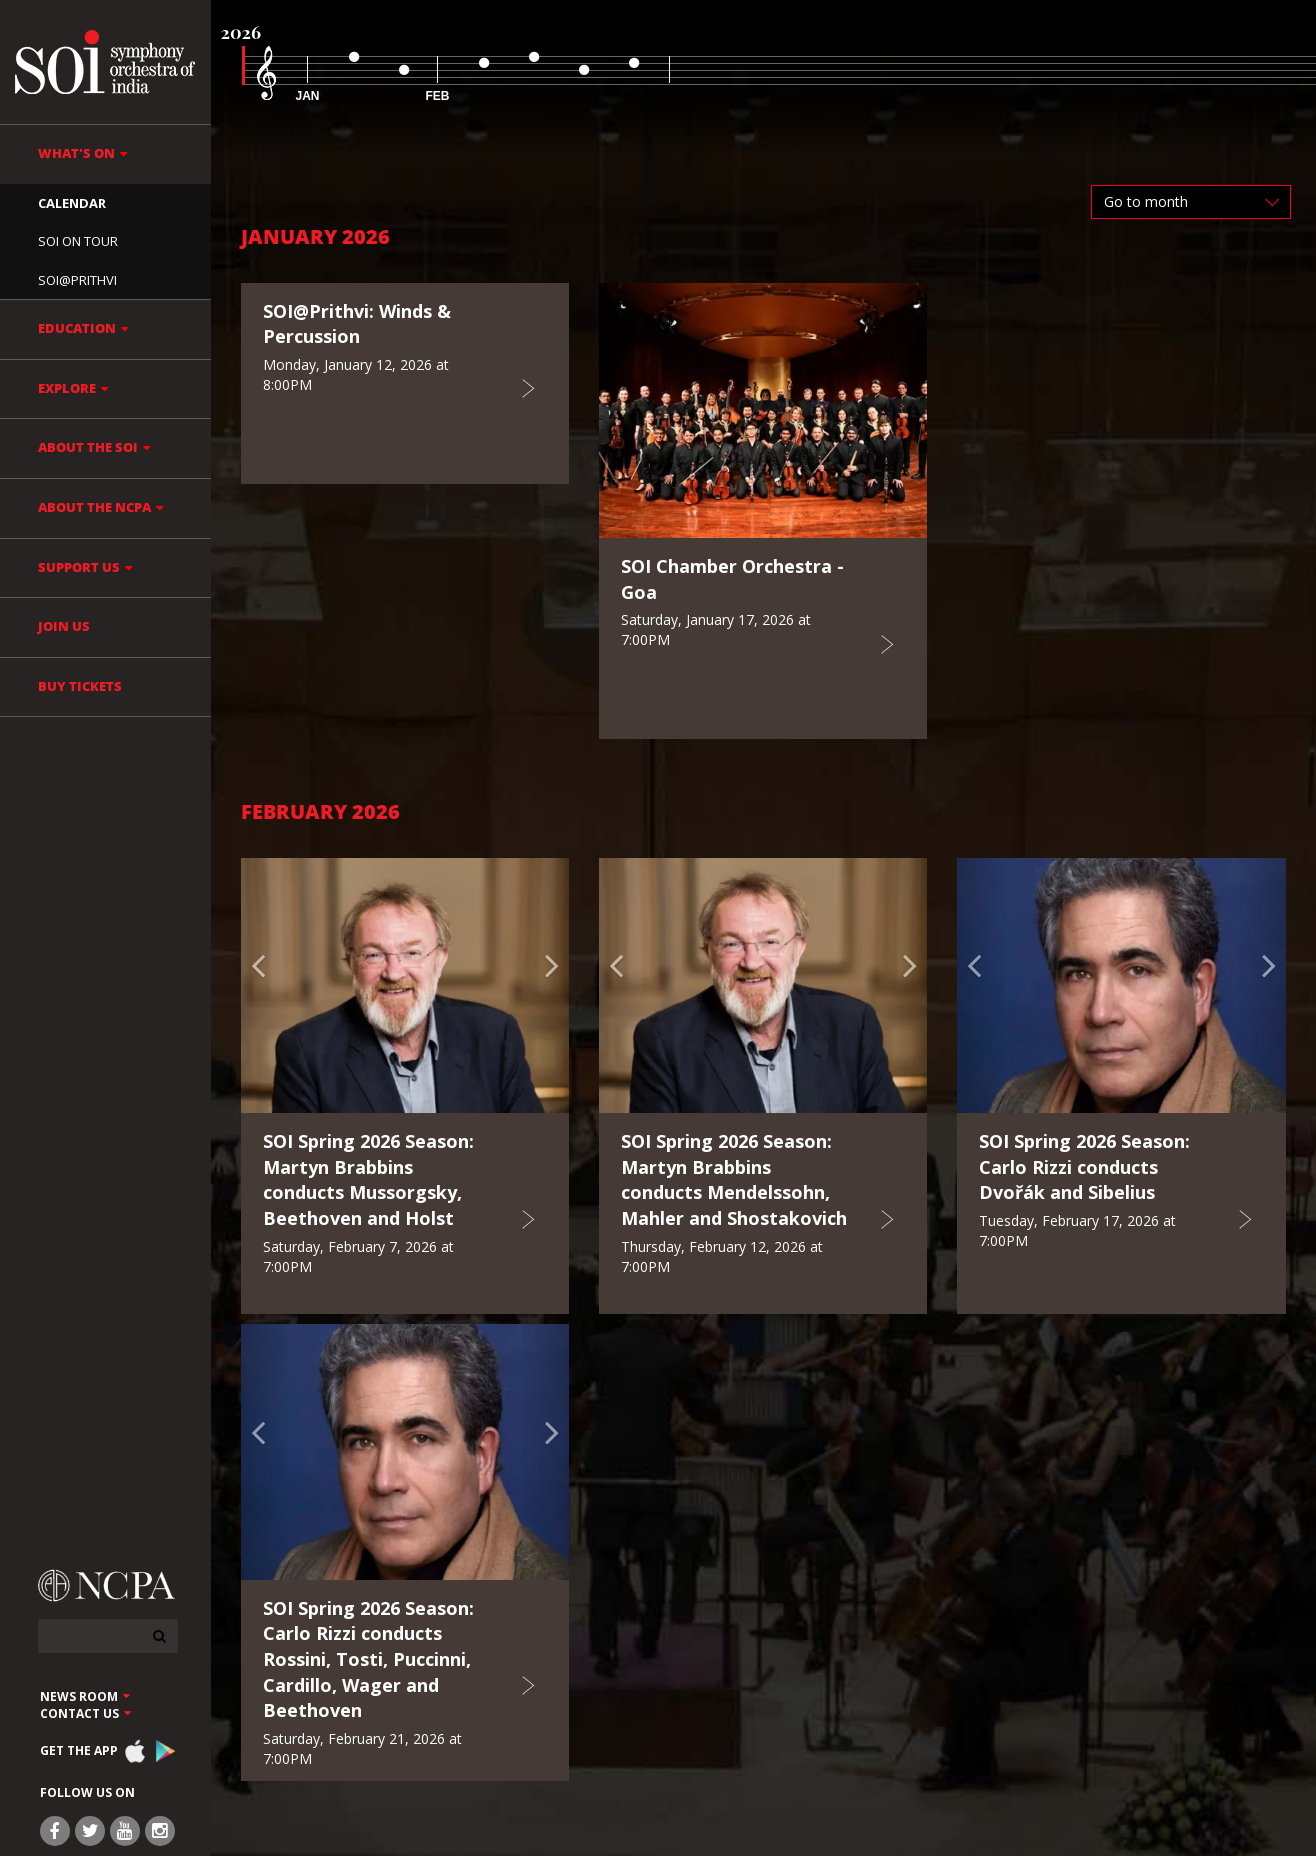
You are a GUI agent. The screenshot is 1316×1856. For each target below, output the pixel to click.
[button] (265, 985)
